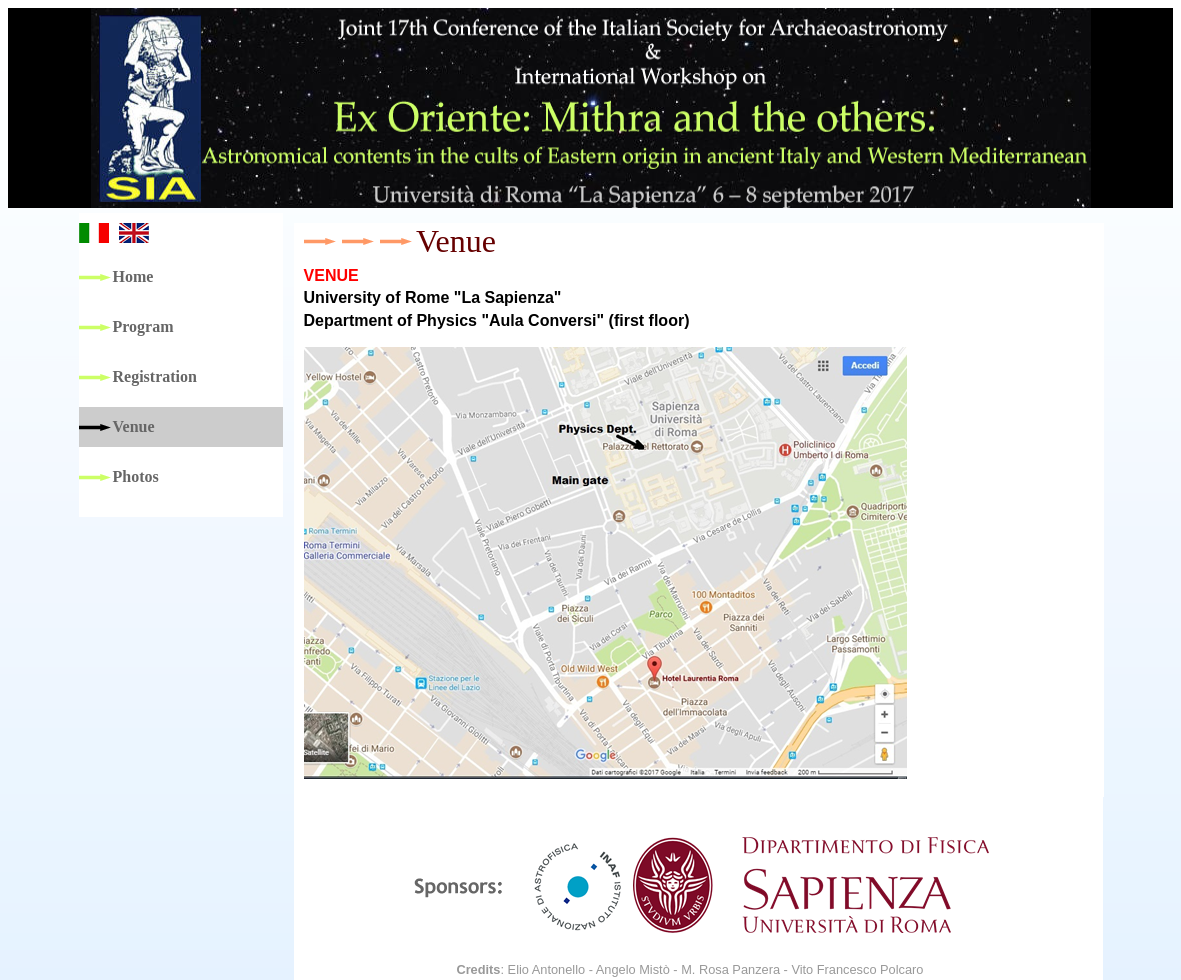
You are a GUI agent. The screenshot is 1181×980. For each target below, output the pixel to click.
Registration (155, 376)
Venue (134, 426)
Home (133, 276)
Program (143, 326)
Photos (136, 476)
